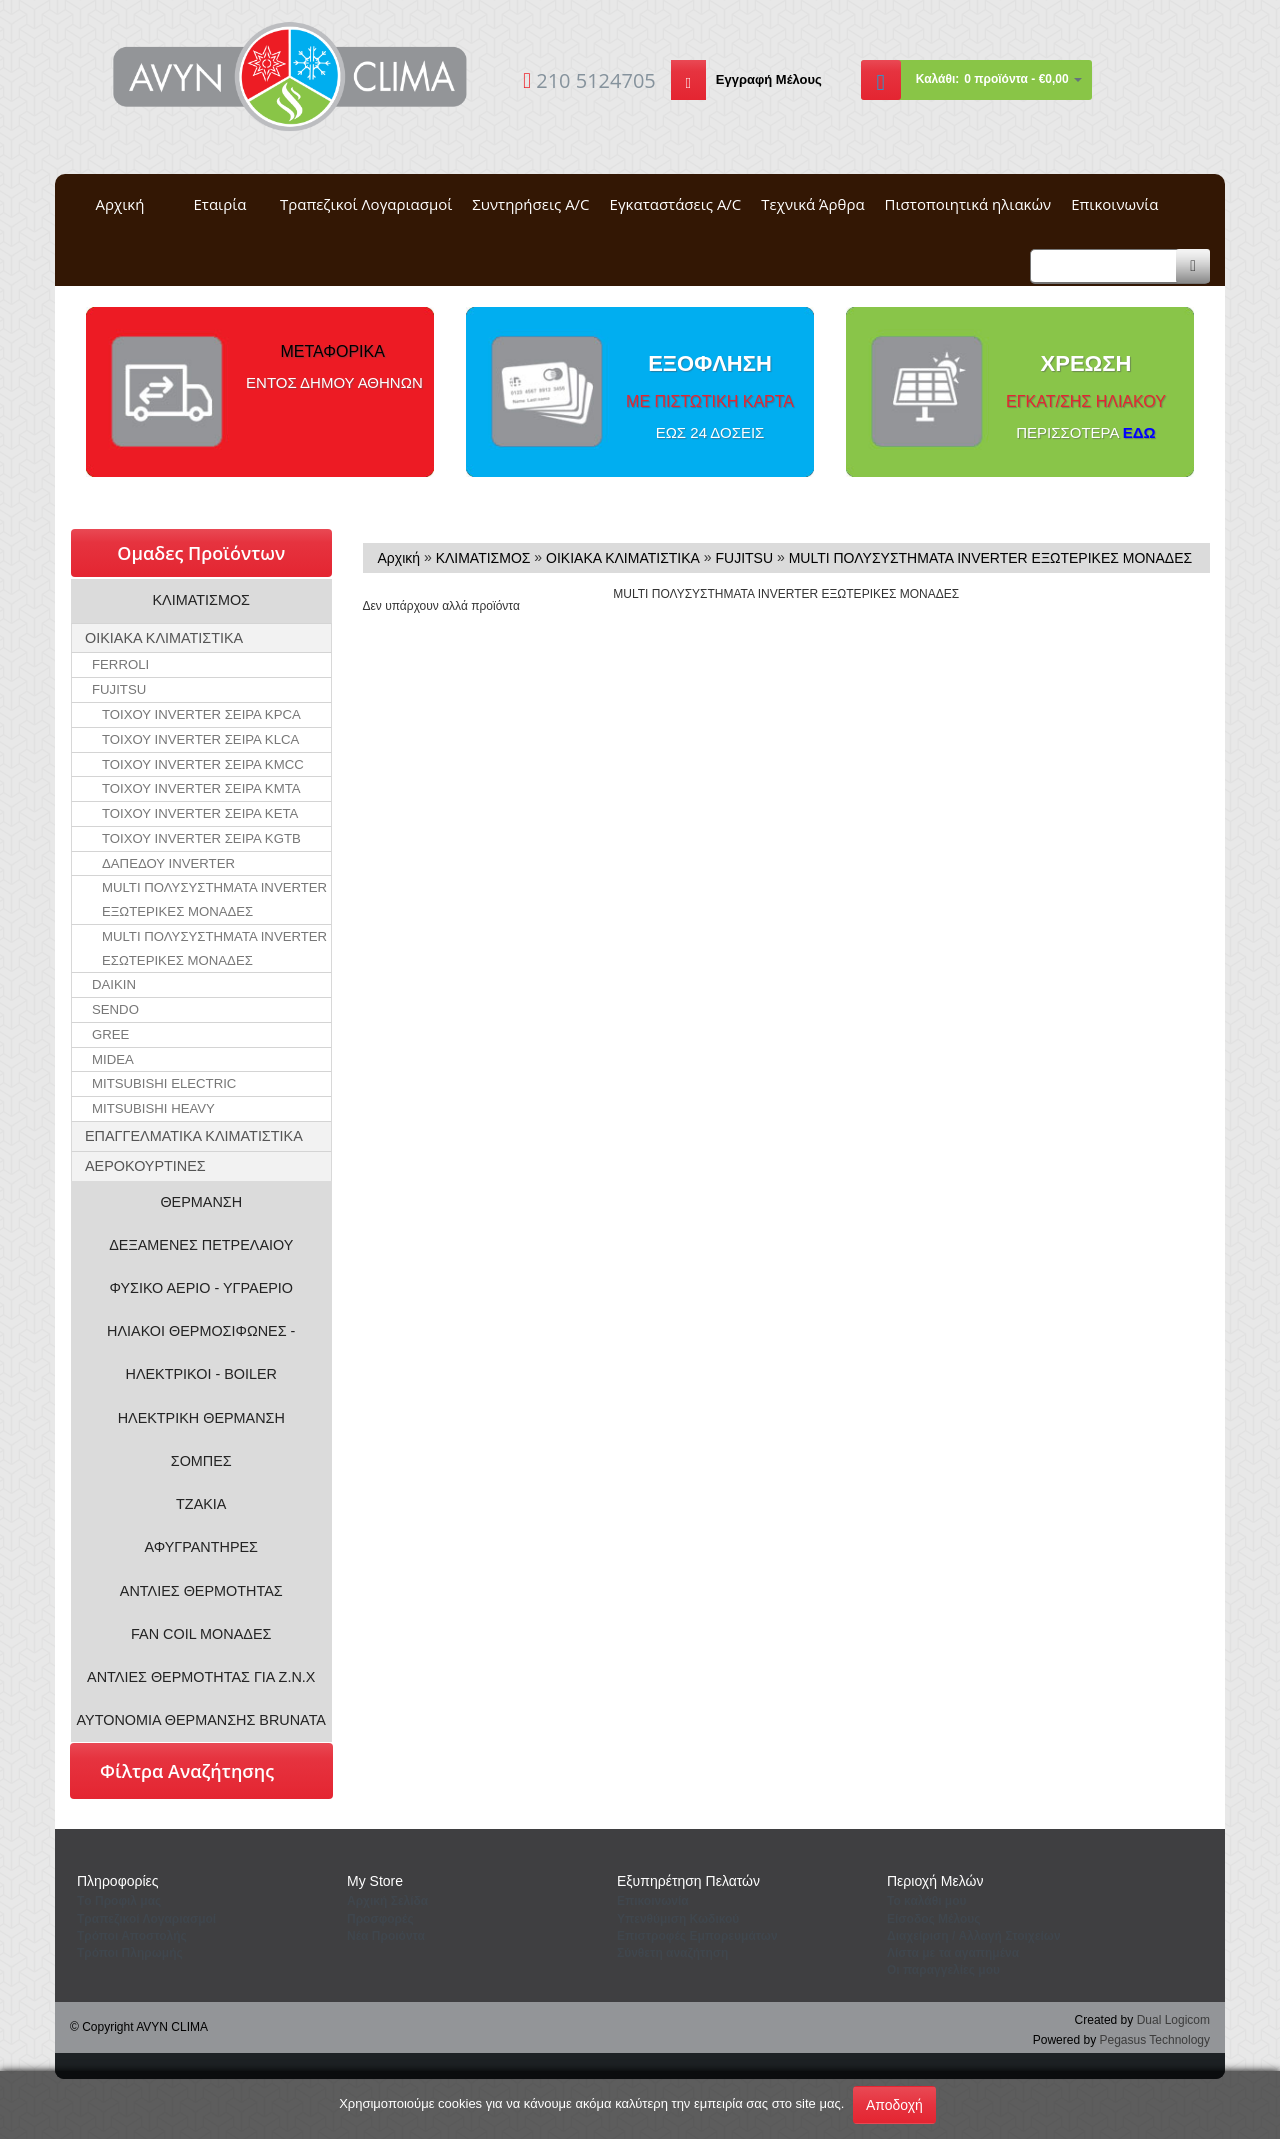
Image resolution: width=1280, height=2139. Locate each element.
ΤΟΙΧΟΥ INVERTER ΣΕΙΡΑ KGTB (201, 838)
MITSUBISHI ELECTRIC (164, 1083)
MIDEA (113, 1059)
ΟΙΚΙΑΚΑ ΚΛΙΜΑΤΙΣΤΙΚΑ (164, 638)
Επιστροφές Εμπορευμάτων (697, 1936)
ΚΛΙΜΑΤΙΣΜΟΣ (202, 600)
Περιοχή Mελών (935, 1881)
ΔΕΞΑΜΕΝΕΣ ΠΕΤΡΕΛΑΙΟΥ (201, 1245)
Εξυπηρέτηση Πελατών (688, 1881)
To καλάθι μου (927, 1901)
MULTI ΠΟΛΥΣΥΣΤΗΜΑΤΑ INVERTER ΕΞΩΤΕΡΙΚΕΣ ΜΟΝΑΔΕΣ (214, 899)
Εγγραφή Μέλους (769, 79)
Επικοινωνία (1114, 204)
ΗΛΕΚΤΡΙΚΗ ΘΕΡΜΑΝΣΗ (201, 1418)
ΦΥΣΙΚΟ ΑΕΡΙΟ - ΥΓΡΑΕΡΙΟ (201, 1288)
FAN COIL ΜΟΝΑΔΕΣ (201, 1634)
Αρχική (120, 204)
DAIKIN (114, 984)
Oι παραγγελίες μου (943, 1970)
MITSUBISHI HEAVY (153, 1108)
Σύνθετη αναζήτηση (672, 1953)
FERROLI (120, 664)
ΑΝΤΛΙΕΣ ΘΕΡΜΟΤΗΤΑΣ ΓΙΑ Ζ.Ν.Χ (201, 1677)
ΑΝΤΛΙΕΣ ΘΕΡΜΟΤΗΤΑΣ (201, 1591)
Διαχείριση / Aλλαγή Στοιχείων (974, 1936)
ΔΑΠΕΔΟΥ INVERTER (168, 863)
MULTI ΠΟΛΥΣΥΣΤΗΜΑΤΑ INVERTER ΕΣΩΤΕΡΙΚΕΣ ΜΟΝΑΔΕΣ (214, 948)
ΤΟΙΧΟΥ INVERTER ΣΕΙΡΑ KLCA (200, 739)
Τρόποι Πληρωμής (130, 1953)
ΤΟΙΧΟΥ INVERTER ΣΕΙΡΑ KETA (200, 813)
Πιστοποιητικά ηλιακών (968, 204)
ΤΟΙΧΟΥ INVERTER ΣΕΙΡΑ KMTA (201, 788)
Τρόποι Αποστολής (132, 1936)
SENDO (115, 1009)
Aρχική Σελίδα (387, 1901)
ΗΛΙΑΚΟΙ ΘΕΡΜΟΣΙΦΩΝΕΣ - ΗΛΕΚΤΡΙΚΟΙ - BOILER (201, 1352)
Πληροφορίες (118, 1881)
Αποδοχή (894, 2105)
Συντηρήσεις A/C (530, 204)
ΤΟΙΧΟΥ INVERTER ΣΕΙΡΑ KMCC (203, 764)
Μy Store (375, 1881)
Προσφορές (380, 1919)
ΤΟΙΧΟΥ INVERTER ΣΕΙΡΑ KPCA (201, 714)
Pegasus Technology (1154, 2040)
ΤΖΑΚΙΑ (201, 1504)
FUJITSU (119, 689)
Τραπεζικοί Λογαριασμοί (366, 204)
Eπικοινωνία (653, 1901)
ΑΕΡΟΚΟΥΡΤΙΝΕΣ (145, 1166)
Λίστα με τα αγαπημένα (953, 1953)
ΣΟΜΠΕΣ (201, 1461)
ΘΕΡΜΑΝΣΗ (201, 1202)
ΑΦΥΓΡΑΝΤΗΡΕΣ (201, 1547)
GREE (110, 1034)
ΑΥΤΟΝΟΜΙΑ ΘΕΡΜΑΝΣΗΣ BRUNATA (201, 1720)
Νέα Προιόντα (386, 1936)
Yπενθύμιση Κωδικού (678, 1919)
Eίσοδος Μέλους (934, 1919)
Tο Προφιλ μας (119, 1901)
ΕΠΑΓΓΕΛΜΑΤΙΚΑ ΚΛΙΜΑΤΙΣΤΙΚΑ (194, 1136)
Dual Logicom (1173, 2020)
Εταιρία (220, 204)
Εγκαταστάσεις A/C (676, 204)
